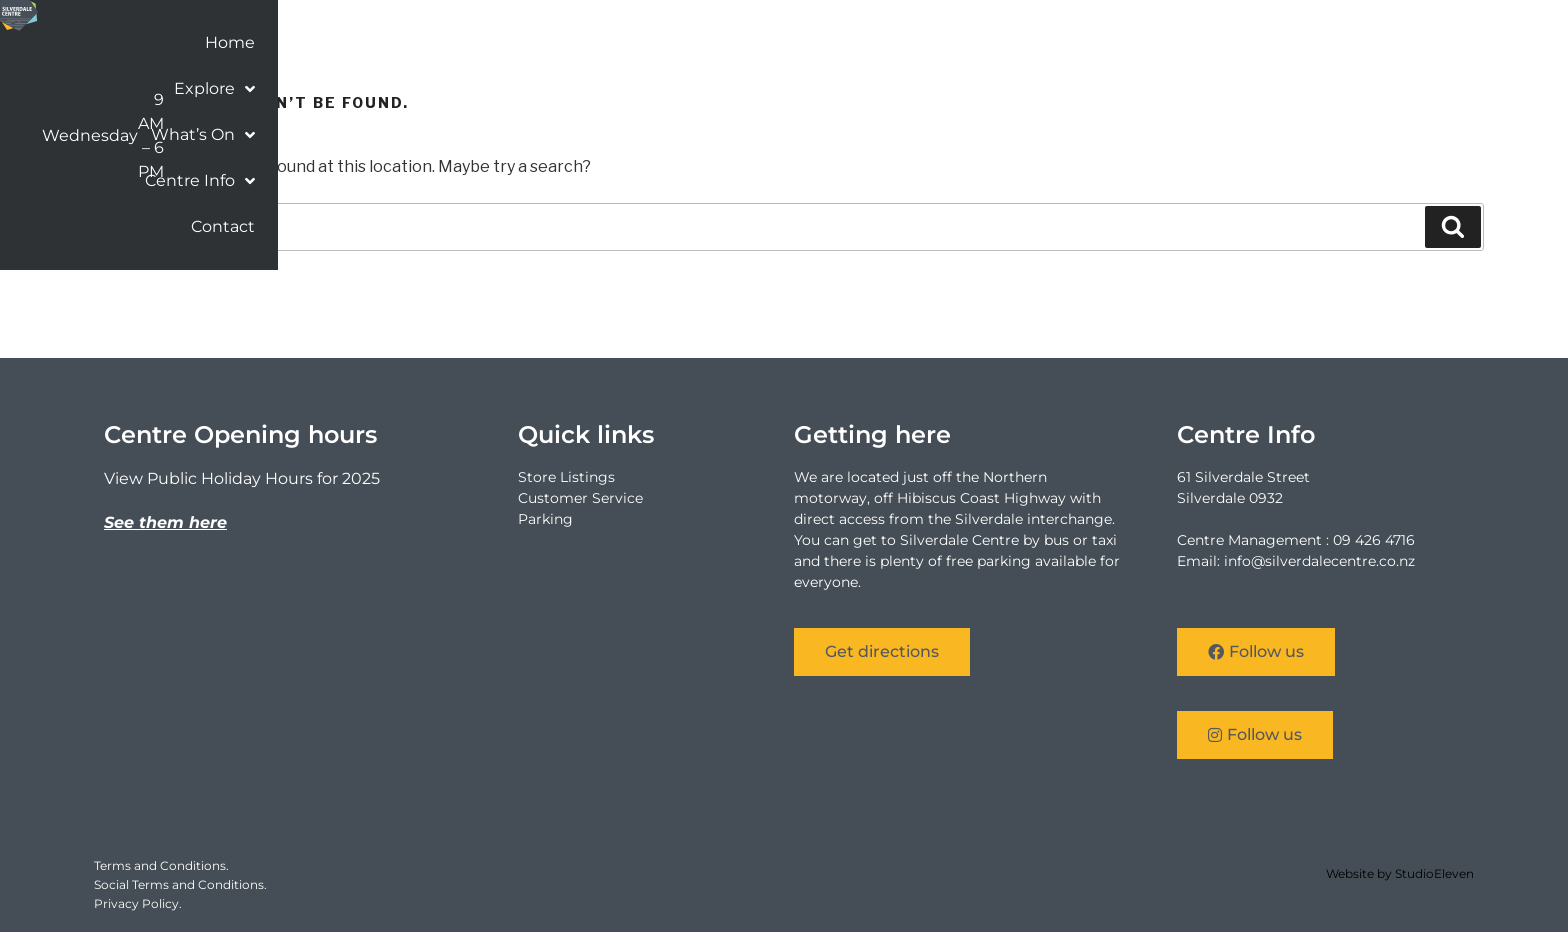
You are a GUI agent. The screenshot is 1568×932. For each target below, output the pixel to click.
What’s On (1168, 47)
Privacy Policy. (138, 903)
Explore (1045, 47)
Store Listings (566, 477)
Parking (545, 519)
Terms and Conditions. (161, 865)
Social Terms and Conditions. (180, 884)
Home (950, 46)
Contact (1422, 46)
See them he (157, 522)
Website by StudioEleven (1400, 873)
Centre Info (1305, 47)
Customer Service (580, 498)
